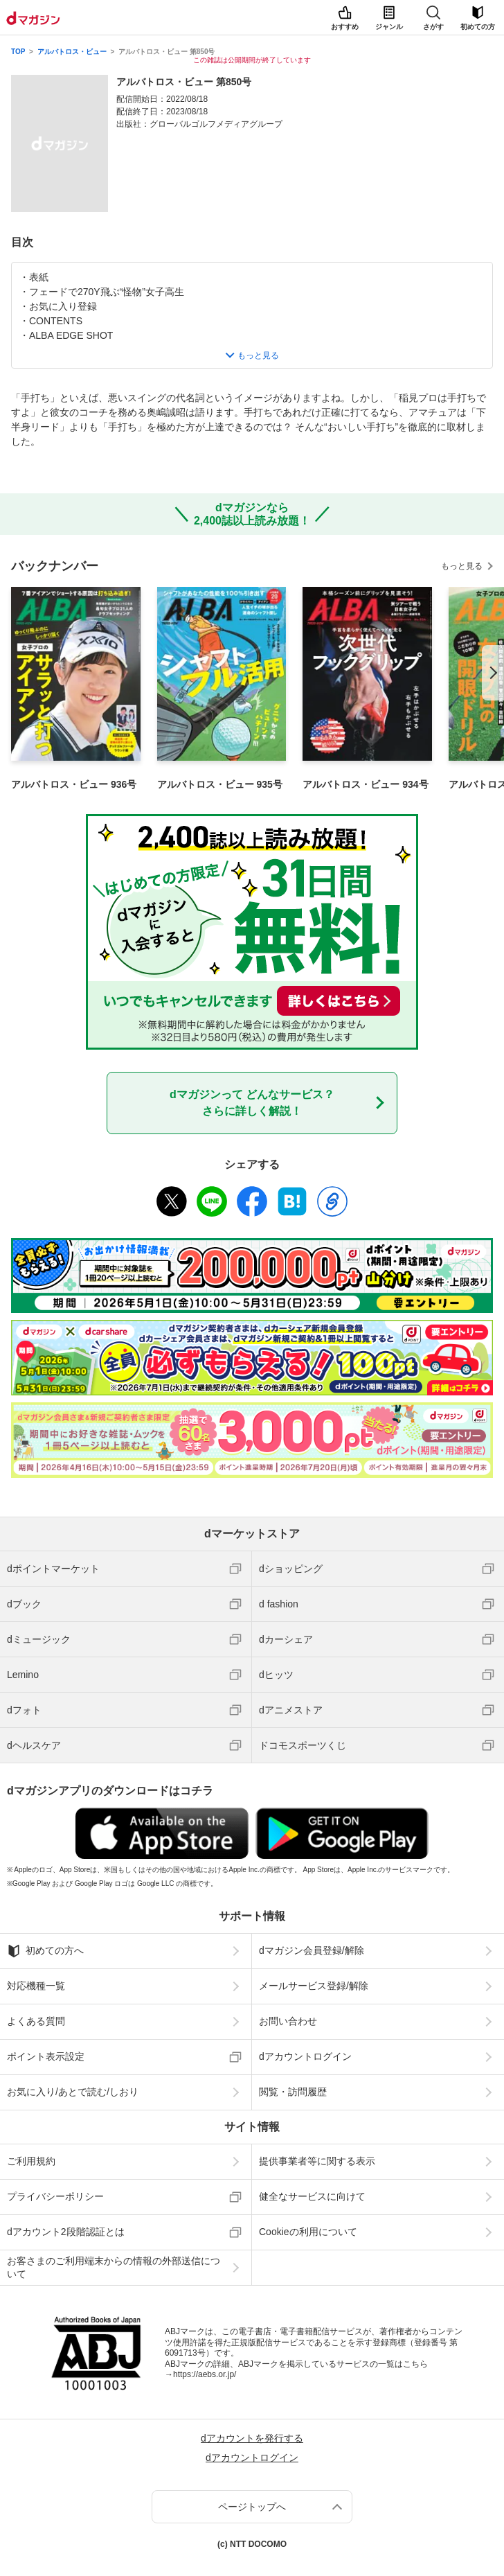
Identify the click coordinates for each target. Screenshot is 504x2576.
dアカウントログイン (305, 2056)
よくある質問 (36, 2021)
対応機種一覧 (36, 1985)
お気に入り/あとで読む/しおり (72, 2091)
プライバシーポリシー (55, 2196)
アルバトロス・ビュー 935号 (219, 784)
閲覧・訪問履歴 (293, 2091)
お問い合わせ (288, 2021)
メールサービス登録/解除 (313, 1985)
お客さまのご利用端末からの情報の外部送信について (113, 2267)
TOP (18, 51)
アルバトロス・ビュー (72, 51)
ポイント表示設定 (45, 2056)
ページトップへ (252, 2506)
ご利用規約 (31, 2161)
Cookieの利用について (308, 2231)
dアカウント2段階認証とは (66, 2231)
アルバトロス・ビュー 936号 (73, 784)
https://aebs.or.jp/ (204, 2374)
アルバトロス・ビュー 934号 (365, 784)
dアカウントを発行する (252, 2438)
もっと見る (462, 566)
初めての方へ (45, 1951)
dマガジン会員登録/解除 (311, 1950)
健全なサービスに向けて (312, 2196)
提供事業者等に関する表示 (317, 2161)
